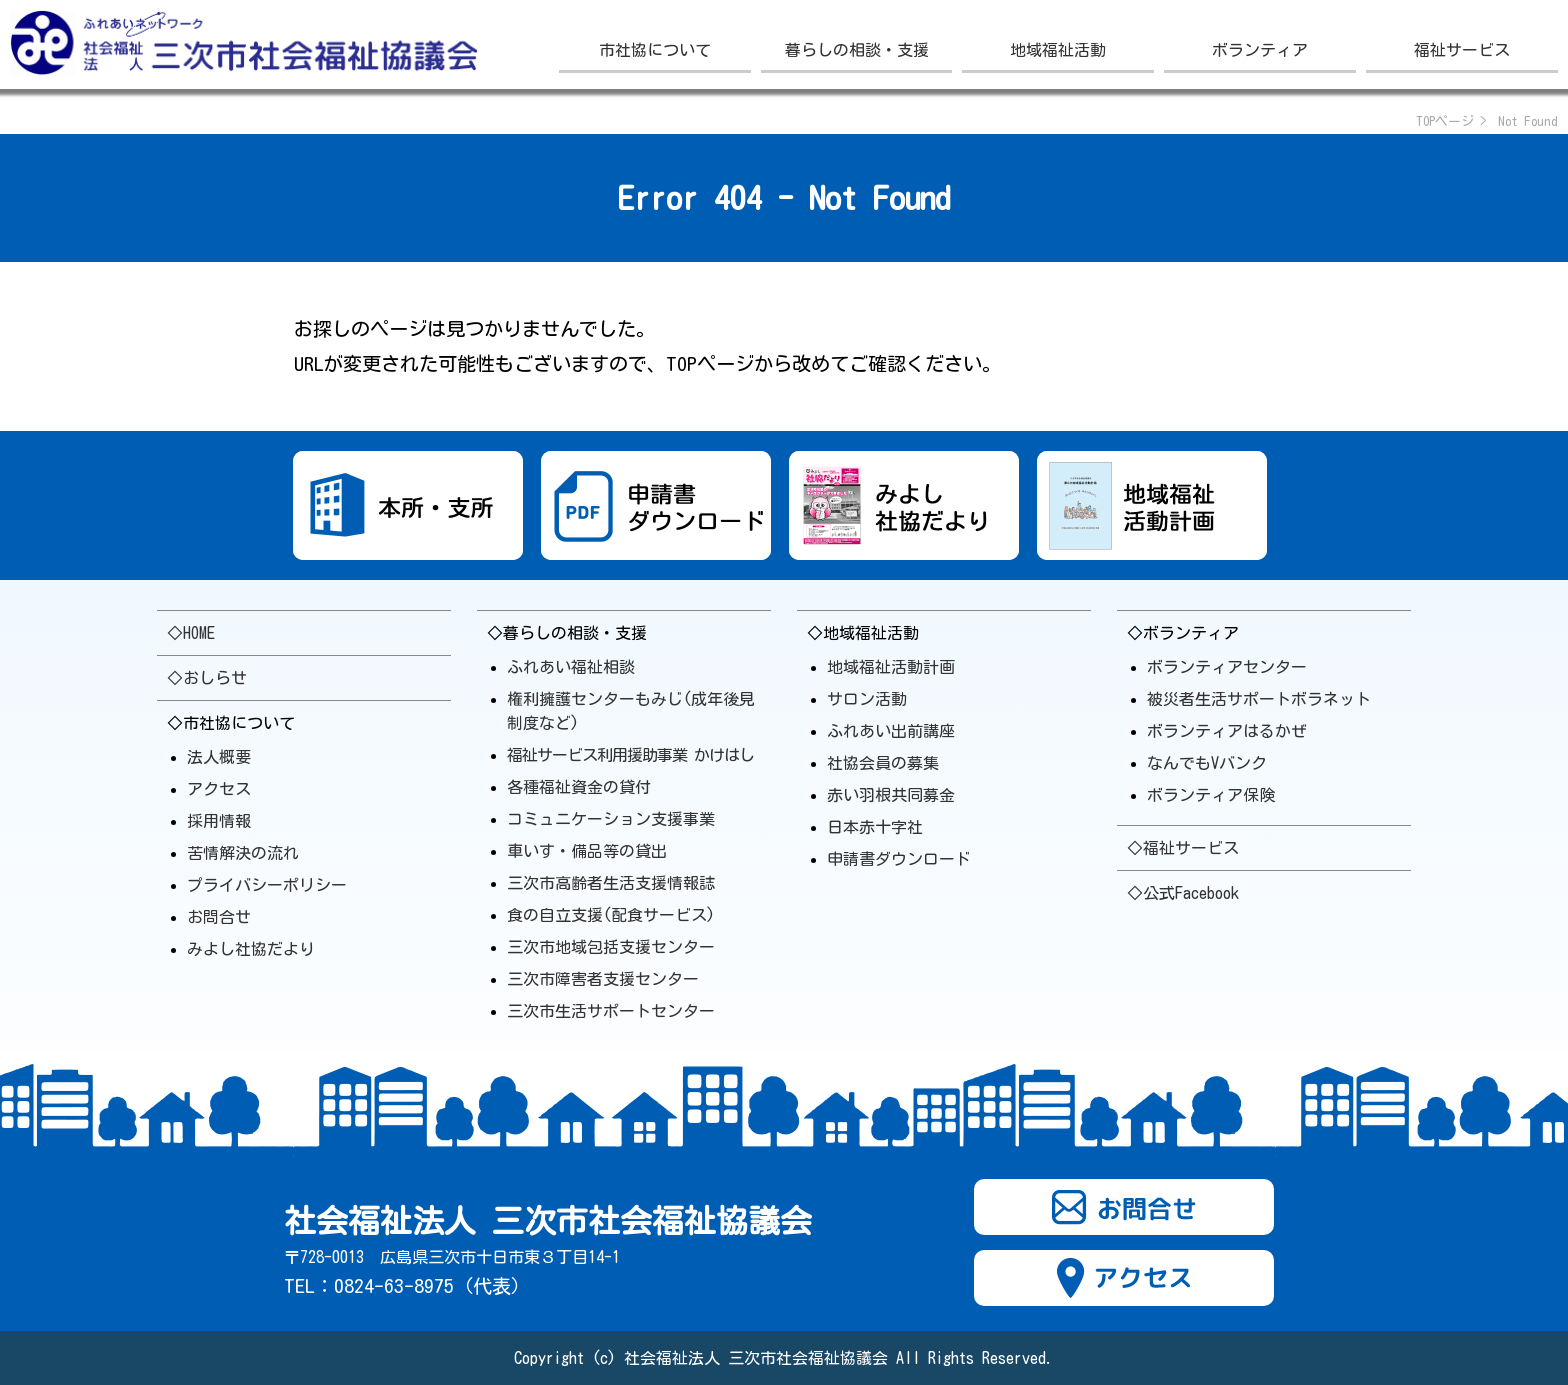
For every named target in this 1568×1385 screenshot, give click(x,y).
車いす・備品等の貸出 (587, 851)
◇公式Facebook (1183, 893)
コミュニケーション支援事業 (611, 819)
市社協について (655, 50)
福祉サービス (1462, 50)
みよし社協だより (251, 949)
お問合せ (219, 917)
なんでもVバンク (1207, 763)
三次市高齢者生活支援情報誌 (611, 883)
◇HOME (191, 633)
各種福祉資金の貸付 (579, 787)
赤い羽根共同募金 (891, 795)
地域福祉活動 (1058, 50)
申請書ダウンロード (899, 859)
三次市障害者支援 (603, 979)
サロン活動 (867, 699)
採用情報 (219, 821)
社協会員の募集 (883, 763)
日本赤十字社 (875, 827)
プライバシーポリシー (267, 885)
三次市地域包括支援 (611, 947)
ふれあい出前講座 (891, 731)
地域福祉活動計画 (891, 667)
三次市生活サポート (611, 1011)
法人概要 (219, 757)
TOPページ (1445, 121)
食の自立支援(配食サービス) (611, 915)
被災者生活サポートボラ (1259, 699)
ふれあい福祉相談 (571, 667)
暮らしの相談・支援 (857, 50)
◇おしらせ (207, 678)
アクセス (219, 789)
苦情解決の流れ (243, 853)
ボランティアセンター (1227, 667)
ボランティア (1260, 50)
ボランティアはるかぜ (1227, 731)
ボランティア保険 (1211, 795)
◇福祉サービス (1183, 848)
